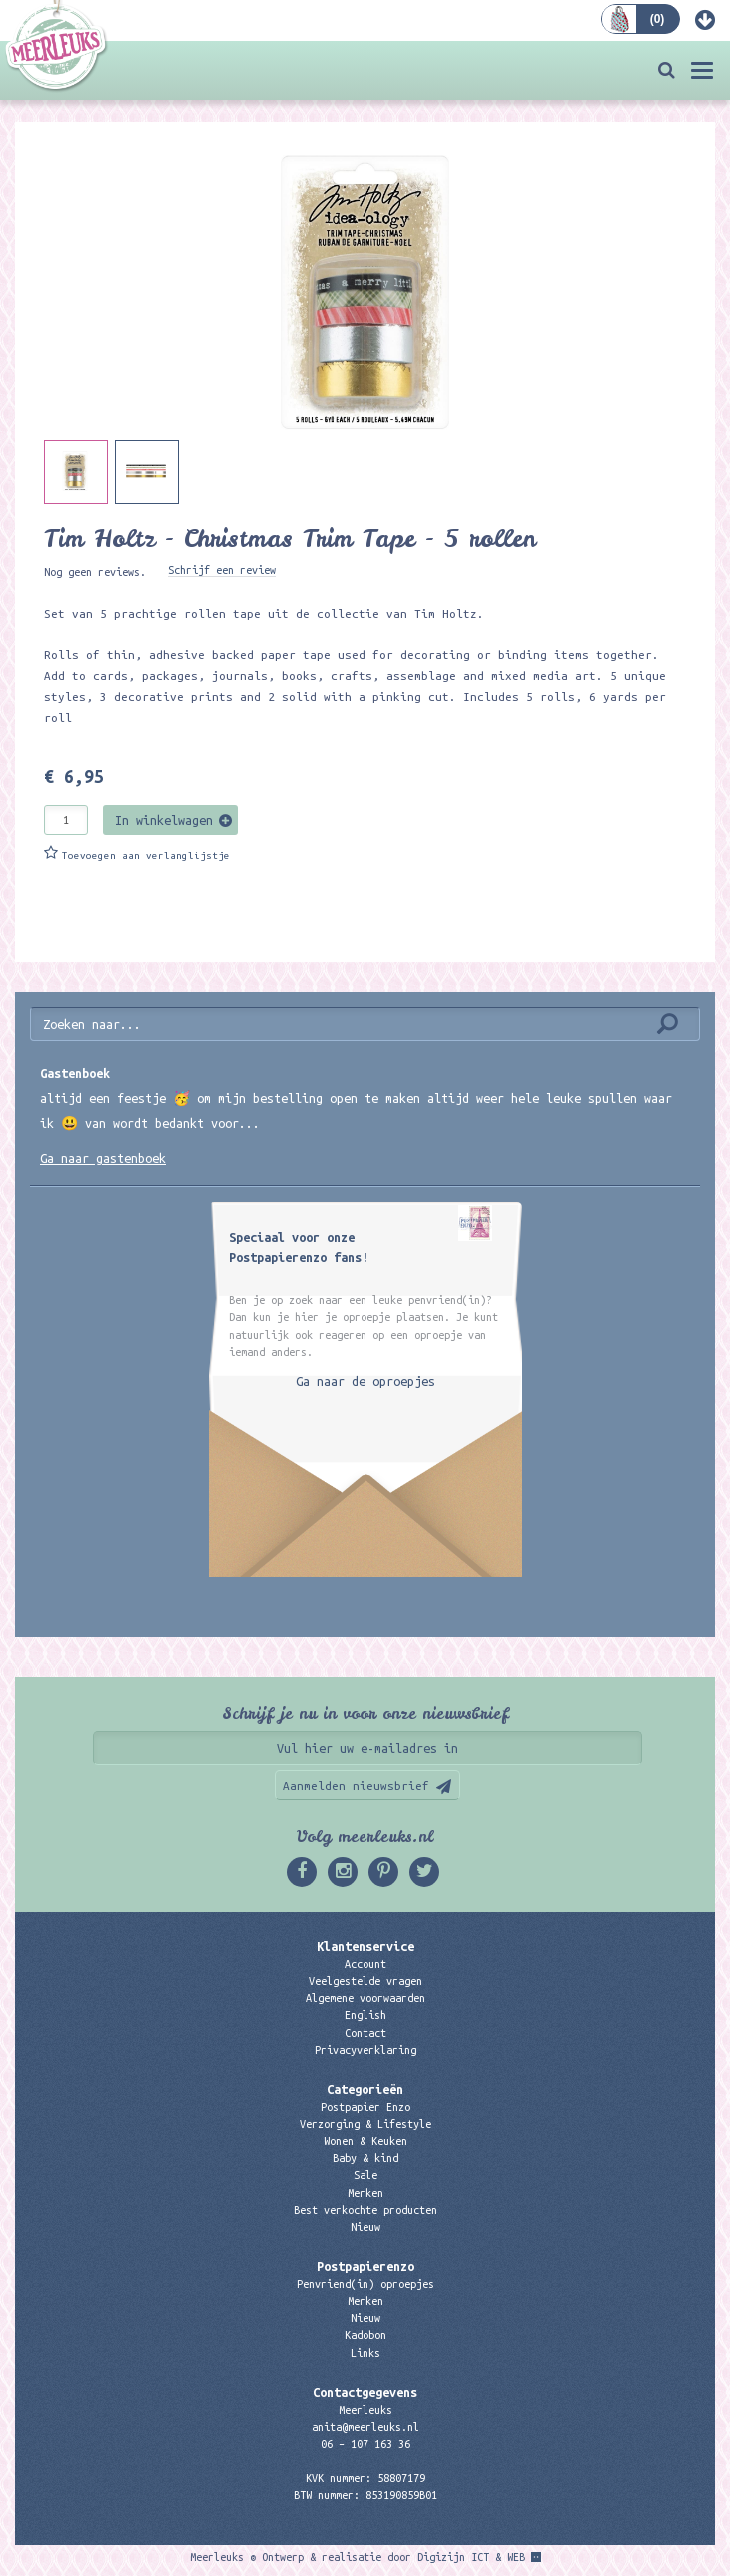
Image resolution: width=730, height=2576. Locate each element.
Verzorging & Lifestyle (365, 2124)
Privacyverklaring (365, 2050)
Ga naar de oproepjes (365, 1381)
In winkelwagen (164, 820)
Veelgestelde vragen (365, 1981)
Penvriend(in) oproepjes (365, 2284)
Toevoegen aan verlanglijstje (146, 855)
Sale (365, 2175)
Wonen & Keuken (365, 2141)
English (365, 2015)
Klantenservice (365, 1946)
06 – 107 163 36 (365, 2444)
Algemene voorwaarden (365, 1998)
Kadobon (365, 2335)
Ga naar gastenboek (103, 1158)
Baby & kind (365, 2158)
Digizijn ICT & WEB (471, 2557)
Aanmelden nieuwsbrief (356, 1785)
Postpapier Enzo (365, 2107)
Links (365, 2353)
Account (365, 1964)
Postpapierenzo (365, 2266)
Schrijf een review (222, 570)
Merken (365, 2193)
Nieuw (365, 2227)
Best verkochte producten (365, 2210)
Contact (365, 2033)
